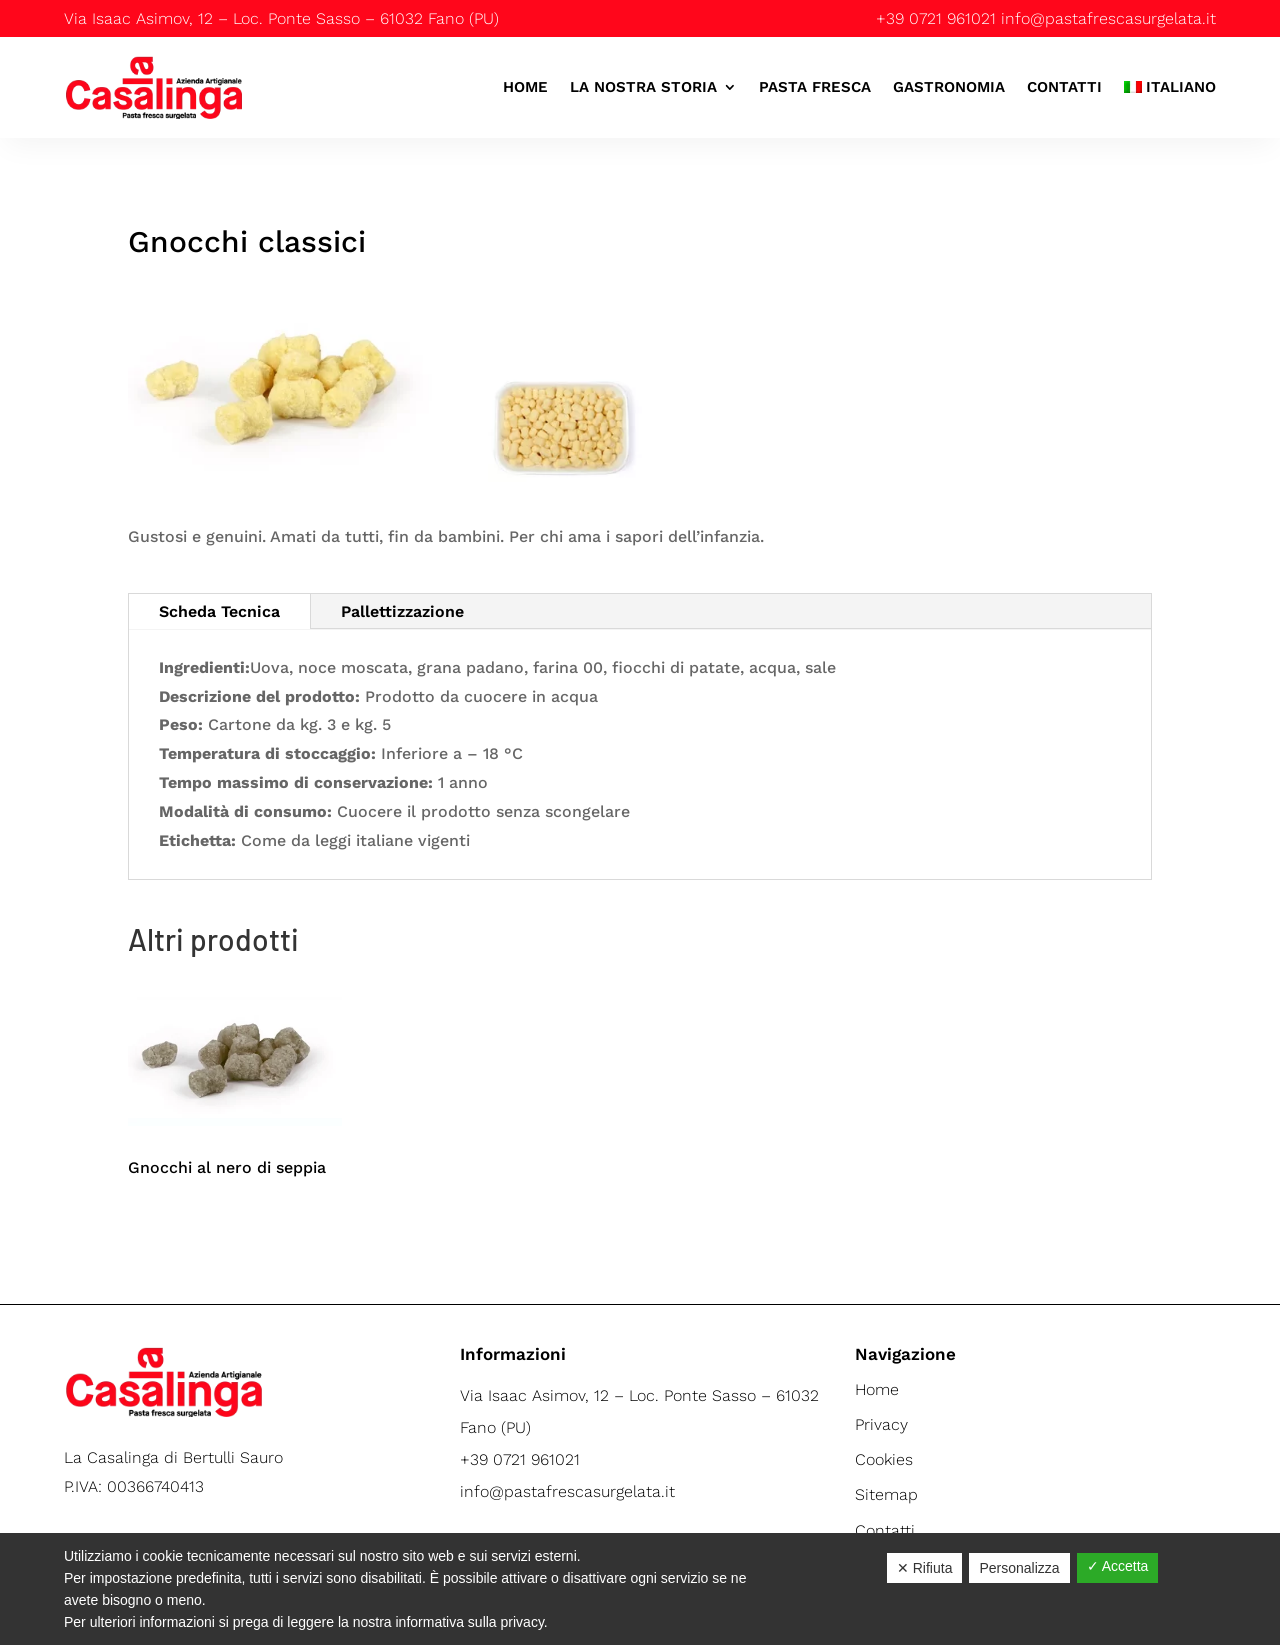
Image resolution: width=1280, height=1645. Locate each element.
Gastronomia (949, 87)
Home (525, 87)
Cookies (884, 1459)
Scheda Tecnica (219, 611)
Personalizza (1019, 1568)
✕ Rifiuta (925, 1568)
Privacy (881, 1424)
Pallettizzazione (402, 611)
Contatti (1064, 87)
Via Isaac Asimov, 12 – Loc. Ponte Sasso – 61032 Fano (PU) (281, 18)
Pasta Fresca (815, 87)
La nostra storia (643, 87)
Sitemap (886, 1494)
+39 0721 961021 (936, 18)
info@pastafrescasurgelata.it (1108, 18)
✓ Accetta (1118, 1566)
